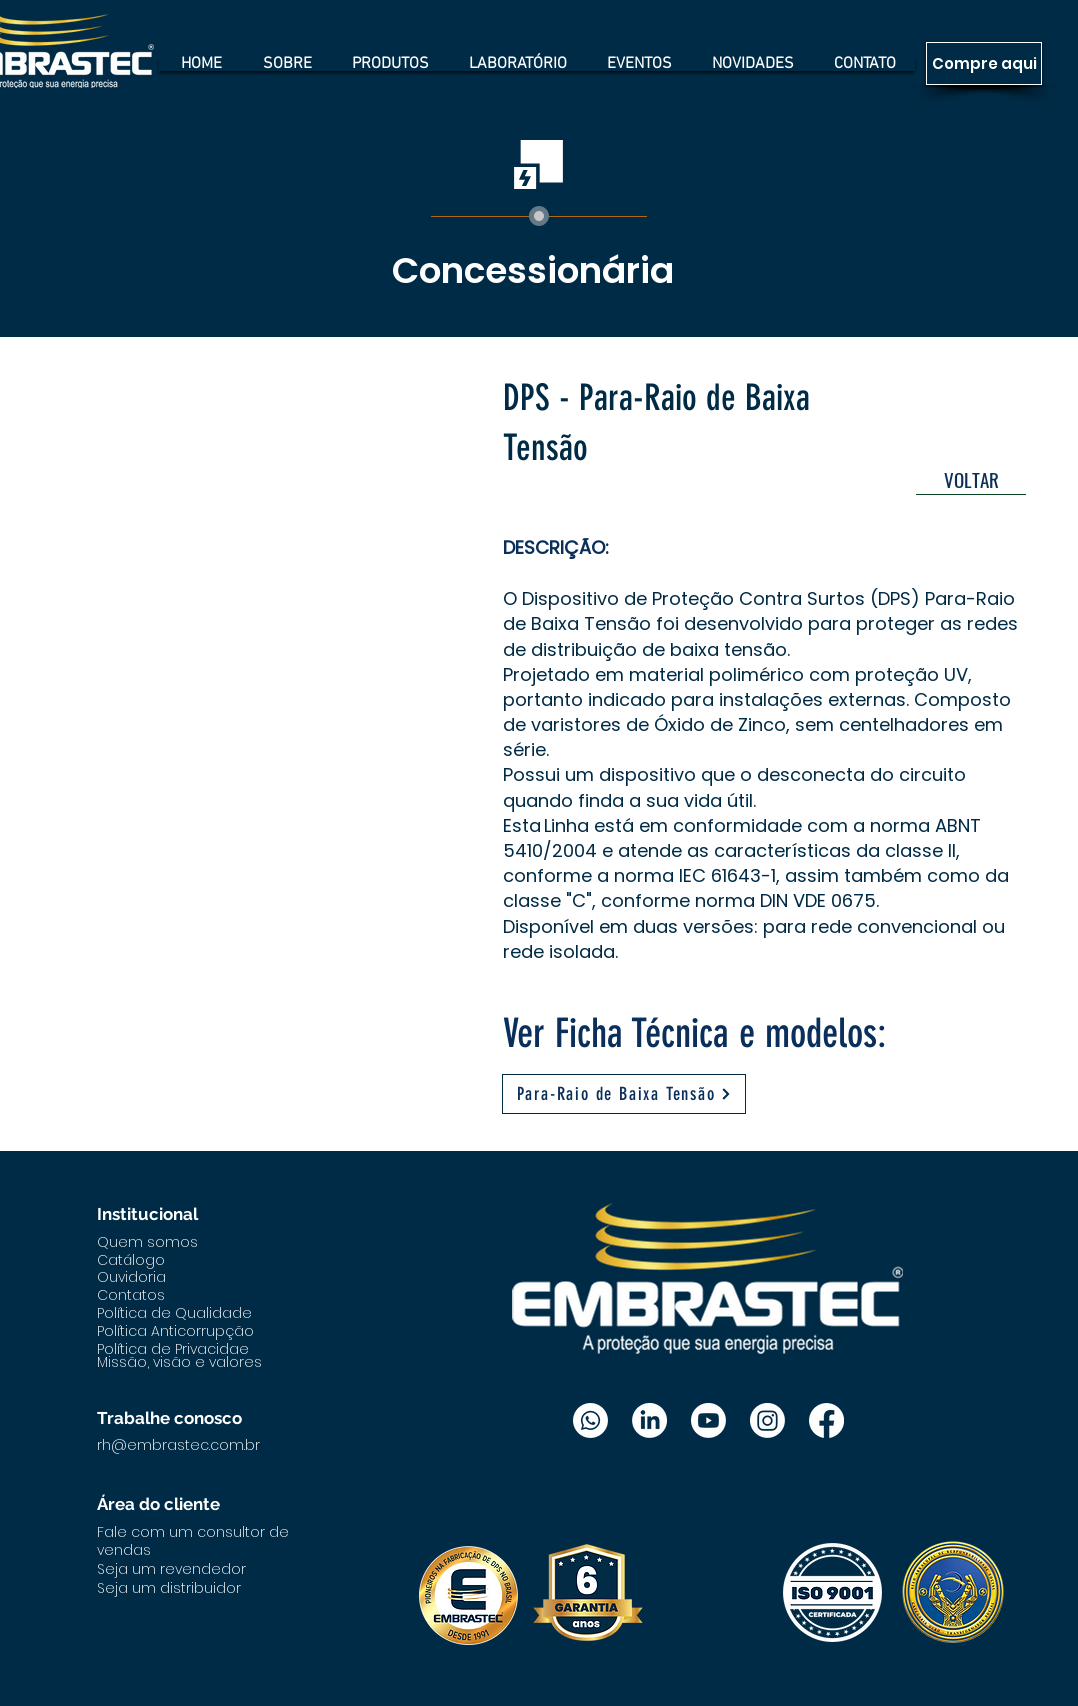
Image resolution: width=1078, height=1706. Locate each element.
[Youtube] (708, 1420)
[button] (262, 568)
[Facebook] (826, 1420)
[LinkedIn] (649, 1420)
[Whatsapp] (590, 1420)
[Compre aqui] (984, 63)
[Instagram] (767, 1420)
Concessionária (533, 270)
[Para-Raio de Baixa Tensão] (624, 1094)
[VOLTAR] (971, 480)
